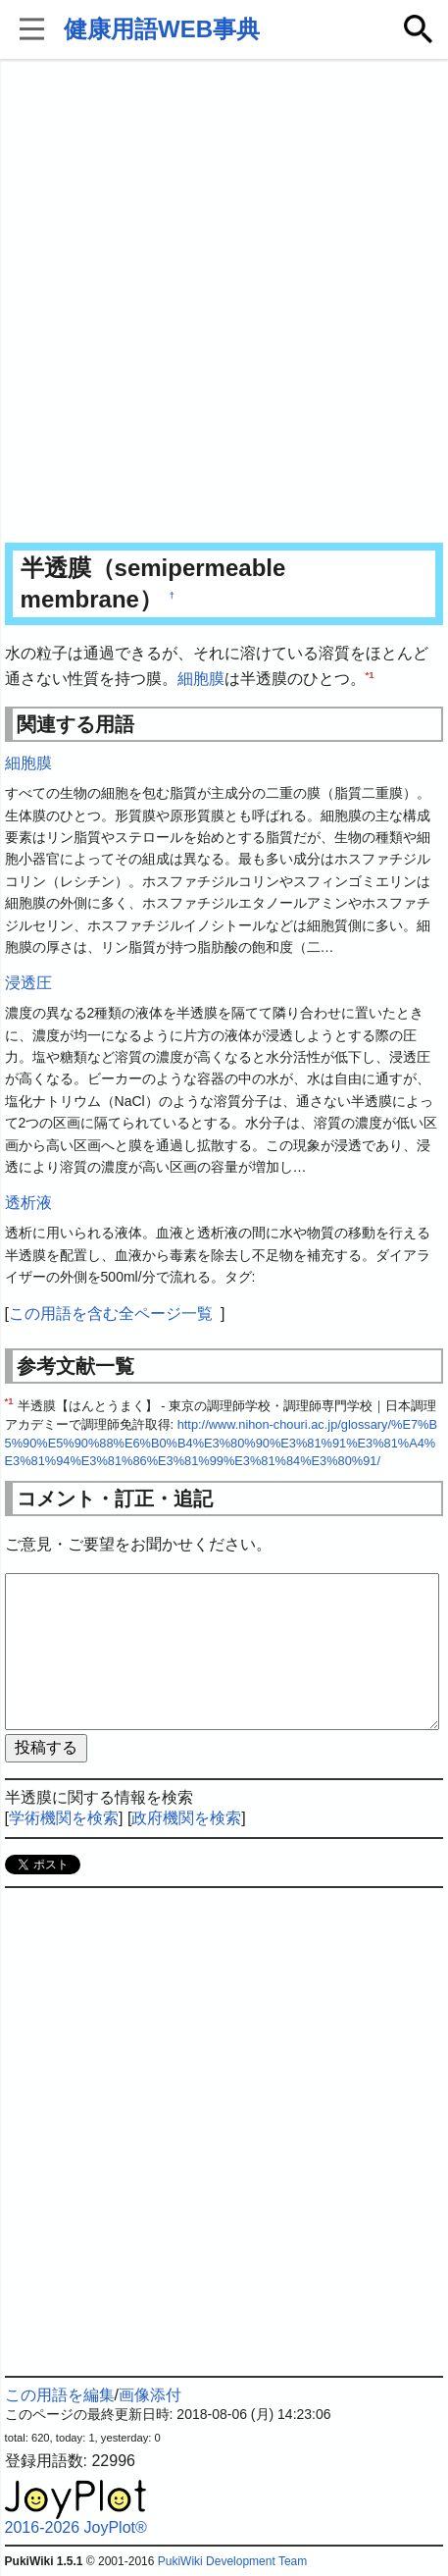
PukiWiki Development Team (233, 2561)
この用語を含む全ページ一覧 (111, 1313)
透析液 (28, 1202)
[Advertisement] (224, 303)
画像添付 (150, 2395)
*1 (370, 673)
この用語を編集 (60, 2395)
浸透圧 (28, 982)
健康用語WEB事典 (162, 29)
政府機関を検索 (186, 1818)
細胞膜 (200, 678)
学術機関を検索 (64, 1818)
